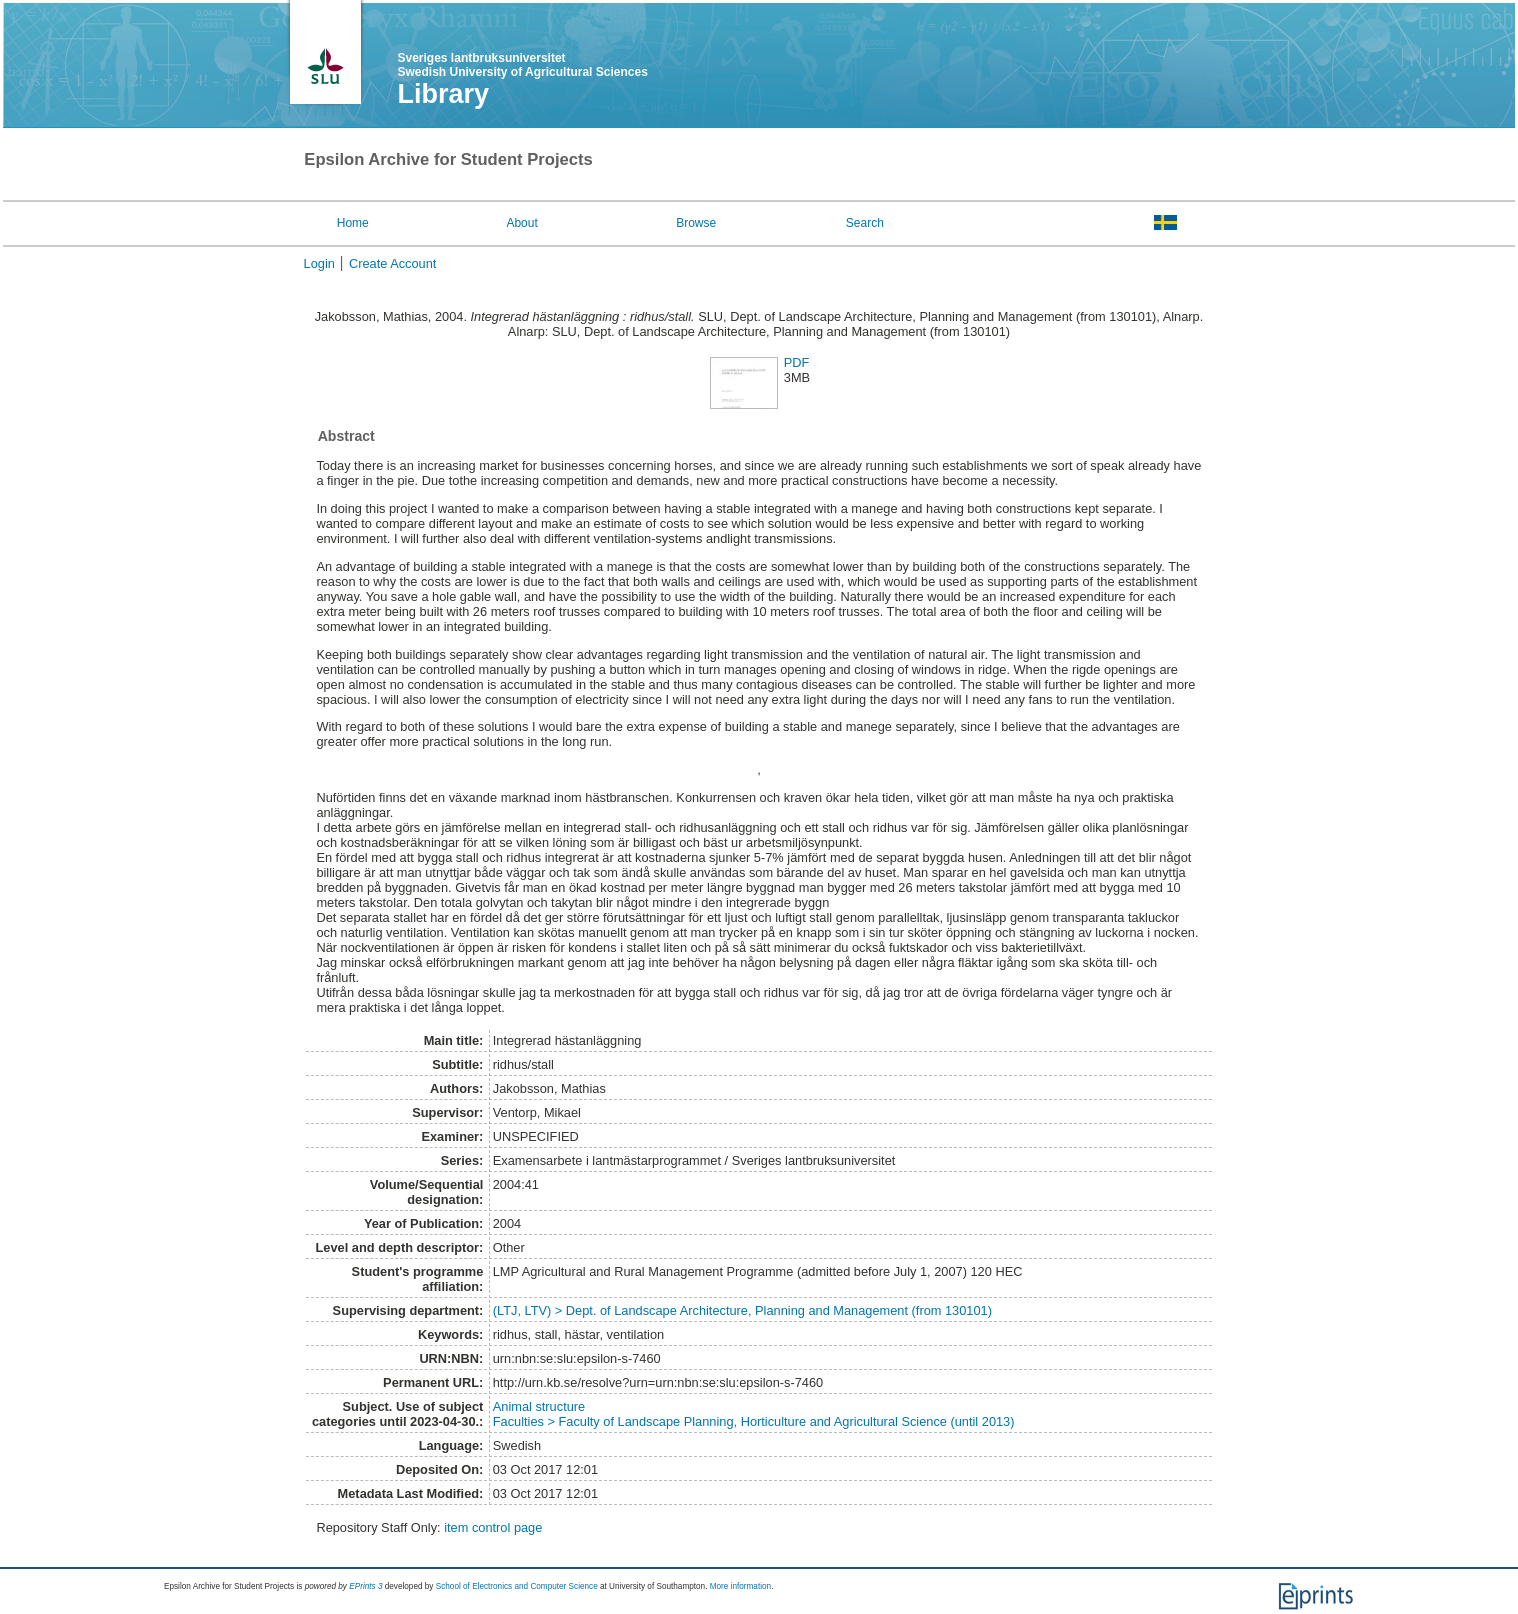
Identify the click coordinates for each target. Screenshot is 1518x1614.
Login (319, 263)
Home (353, 223)
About (521, 223)
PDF (797, 362)
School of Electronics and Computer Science (517, 1586)
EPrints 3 (365, 1586)
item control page (493, 1527)
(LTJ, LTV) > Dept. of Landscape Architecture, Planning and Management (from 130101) (742, 1310)
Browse (696, 223)
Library (444, 94)
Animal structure (539, 1406)
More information (740, 1586)
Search (865, 223)
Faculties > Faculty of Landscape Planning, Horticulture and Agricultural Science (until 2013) (754, 1421)
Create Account (393, 263)
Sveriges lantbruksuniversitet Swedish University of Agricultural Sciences (523, 65)
